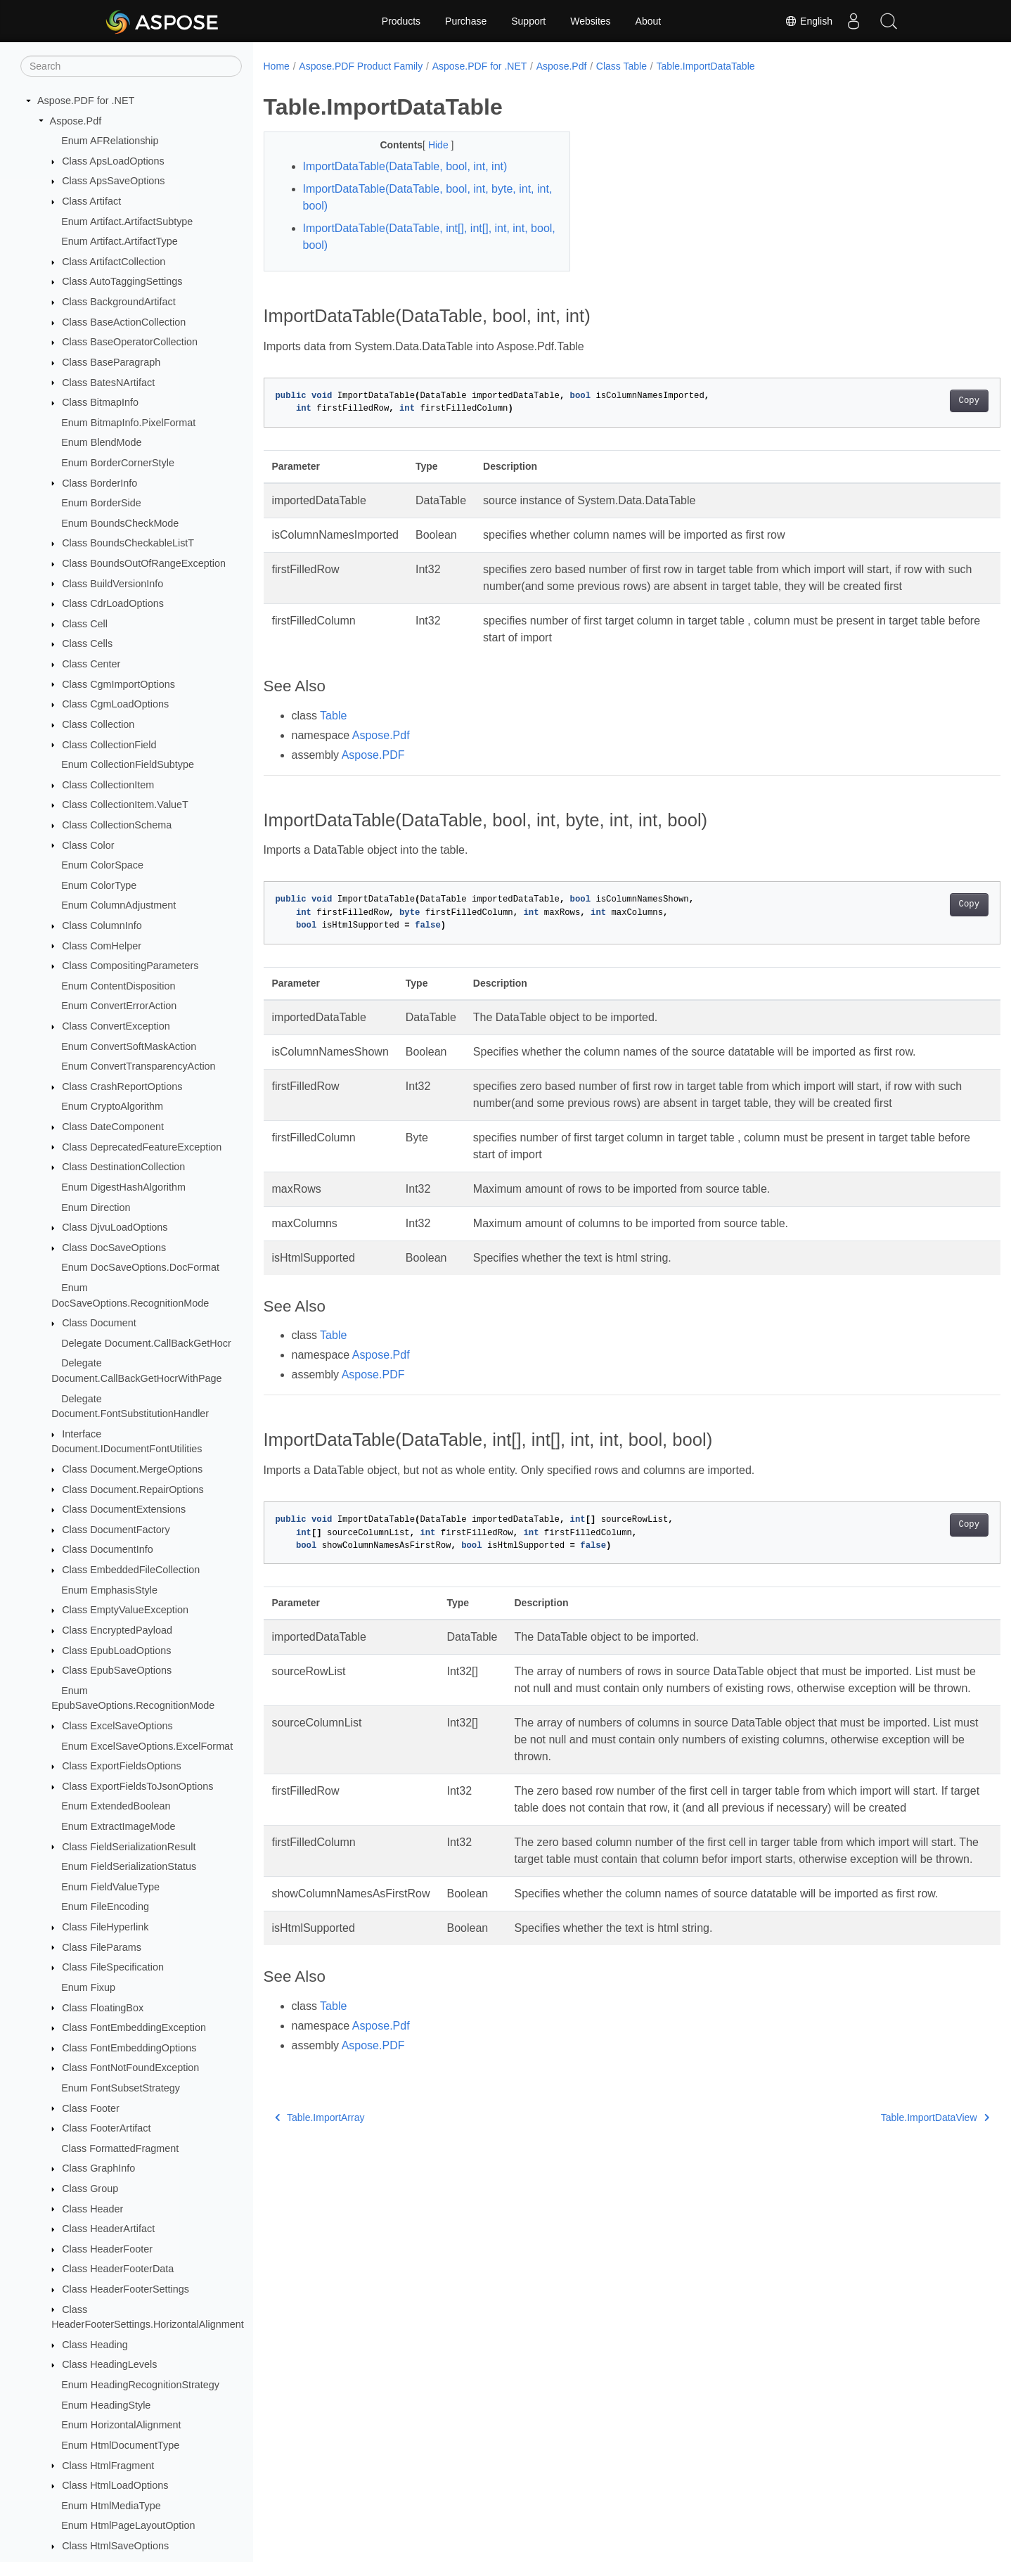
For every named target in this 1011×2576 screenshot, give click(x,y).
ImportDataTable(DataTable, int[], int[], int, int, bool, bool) (420, 236)
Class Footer (91, 2108)
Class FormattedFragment (120, 2148)
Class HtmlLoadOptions (115, 2485)
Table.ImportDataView (884, 2185)
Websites (590, 21)
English (808, 21)
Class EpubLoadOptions (116, 1650)
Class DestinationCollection (123, 1166)
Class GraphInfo (98, 2168)
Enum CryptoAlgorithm (112, 1106)
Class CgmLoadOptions (115, 704)
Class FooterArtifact (106, 2128)
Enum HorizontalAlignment (121, 2424)
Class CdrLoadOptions (113, 603)
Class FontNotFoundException (130, 2067)
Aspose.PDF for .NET (85, 100)
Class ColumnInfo (102, 925)
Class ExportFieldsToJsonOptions (137, 1786)
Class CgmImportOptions (118, 684)
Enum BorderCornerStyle (117, 462)
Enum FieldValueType (110, 1886)
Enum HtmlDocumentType (120, 2445)
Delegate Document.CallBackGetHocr (146, 1343)
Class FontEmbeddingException (134, 2027)
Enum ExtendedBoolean (115, 1806)
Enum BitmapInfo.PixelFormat (128, 422)
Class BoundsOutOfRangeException (144, 563)
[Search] (131, 66)
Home (277, 66)
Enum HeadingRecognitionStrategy (140, 2384)
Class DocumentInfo (107, 1549)
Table (333, 732)
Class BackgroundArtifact (119, 301)
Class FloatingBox (102, 2007)
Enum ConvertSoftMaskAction (128, 1046)
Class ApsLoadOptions (113, 161)
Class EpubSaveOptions (117, 1670)
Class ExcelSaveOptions (117, 1725)
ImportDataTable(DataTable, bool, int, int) (405, 166)
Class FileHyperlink (105, 1927)
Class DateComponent (113, 1126)
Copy (918, 401)
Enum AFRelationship (109, 140)
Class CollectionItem (108, 784)
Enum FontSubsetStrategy (120, 2088)
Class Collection (98, 724)
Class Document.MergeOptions (132, 1469)
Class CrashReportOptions (122, 1086)
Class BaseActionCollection (124, 322)
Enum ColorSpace (102, 865)
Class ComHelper (101, 945)
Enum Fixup (88, 1987)
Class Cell (85, 623)
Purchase (466, 21)
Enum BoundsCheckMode (120, 523)
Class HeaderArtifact (108, 2228)
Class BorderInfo (99, 483)
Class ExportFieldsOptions (121, 1765)
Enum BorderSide (101, 502)
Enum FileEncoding (105, 1906)
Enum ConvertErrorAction (118, 1005)
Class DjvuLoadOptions (114, 1227)
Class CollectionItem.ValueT (125, 804)
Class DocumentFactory (116, 1529)
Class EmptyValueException (125, 1609)
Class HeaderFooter (107, 2249)
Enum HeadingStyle (105, 2405)
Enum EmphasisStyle (109, 1590)
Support (528, 21)
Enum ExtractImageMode (118, 1826)
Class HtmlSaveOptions (115, 2545)
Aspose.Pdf (76, 121)
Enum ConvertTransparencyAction (138, 1066)
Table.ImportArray (320, 2185)
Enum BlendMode (101, 442)
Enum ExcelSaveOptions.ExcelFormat (147, 1746)
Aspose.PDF (373, 772)
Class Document (99, 1322)
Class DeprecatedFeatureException (141, 1147)
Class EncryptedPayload (117, 1630)
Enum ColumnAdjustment (118, 905)
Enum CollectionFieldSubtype (127, 764)
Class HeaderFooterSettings (125, 2289)
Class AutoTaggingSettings (122, 281)
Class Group (90, 2188)
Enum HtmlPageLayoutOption (128, 2525)
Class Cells (87, 643)
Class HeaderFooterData (118, 2268)
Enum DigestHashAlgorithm (123, 1187)
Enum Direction (95, 1207)
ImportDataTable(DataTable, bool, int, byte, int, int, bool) (420, 197)
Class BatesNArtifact (108, 382)
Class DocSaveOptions (114, 1247)
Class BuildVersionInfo (112, 583)
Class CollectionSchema (117, 825)
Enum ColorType (98, 885)
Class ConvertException (116, 1026)
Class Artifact (91, 201)
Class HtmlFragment (108, 2465)
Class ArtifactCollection (113, 261)
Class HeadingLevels (109, 2364)
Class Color (88, 845)
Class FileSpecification (113, 1967)
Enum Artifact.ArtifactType (119, 241)
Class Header (92, 2209)
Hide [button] (429, 144)
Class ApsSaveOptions (113, 180)
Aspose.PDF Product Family (361, 66)
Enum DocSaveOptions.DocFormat (140, 1267)
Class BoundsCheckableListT (128, 543)
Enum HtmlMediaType (111, 2505)
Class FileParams (101, 1947)
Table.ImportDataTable (705, 66)
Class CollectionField (109, 744)
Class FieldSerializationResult (128, 1846)
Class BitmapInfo (100, 402)
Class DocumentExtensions (124, 1509)
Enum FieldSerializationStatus (128, 1866)
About (649, 21)
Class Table (621, 66)
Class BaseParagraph (111, 362)
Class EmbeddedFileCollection (131, 1569)
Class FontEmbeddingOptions (129, 2047)
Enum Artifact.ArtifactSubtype (127, 221)
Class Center (91, 663)
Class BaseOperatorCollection (130, 341)
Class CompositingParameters (130, 965)
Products (401, 21)
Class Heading (95, 2344)
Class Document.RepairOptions (133, 1489)
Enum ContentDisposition (118, 986)
